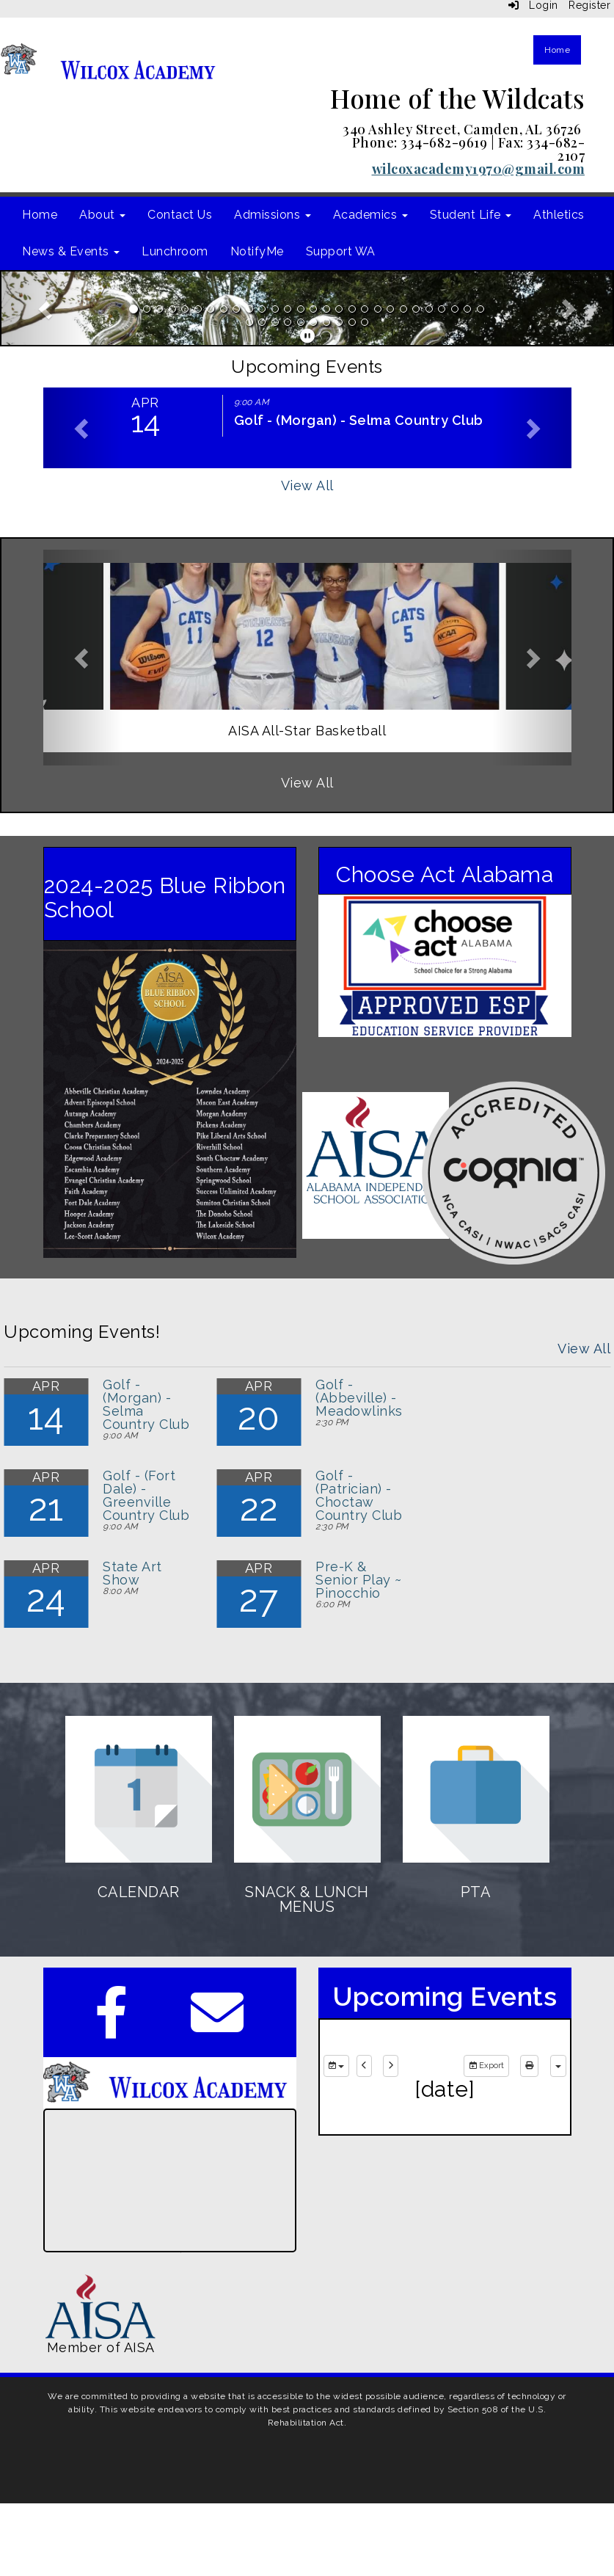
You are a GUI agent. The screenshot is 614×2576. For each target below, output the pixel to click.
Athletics (559, 215)
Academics (370, 215)
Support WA (341, 251)
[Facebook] (111, 2027)
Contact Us (179, 215)
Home (557, 50)
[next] (390, 2066)
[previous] (364, 2066)
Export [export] (486, 2065)
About (102, 215)
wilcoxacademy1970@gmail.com (478, 169)
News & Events (71, 251)
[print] (529, 2066)
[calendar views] (558, 2066)
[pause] (307, 336)
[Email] (217, 2027)
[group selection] (336, 2066)
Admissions (272, 215)
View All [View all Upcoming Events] (307, 485)
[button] (47, 308)
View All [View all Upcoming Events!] (584, 1348)
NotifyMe (257, 251)
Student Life (471, 215)
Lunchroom (175, 251)
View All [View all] (307, 782)
